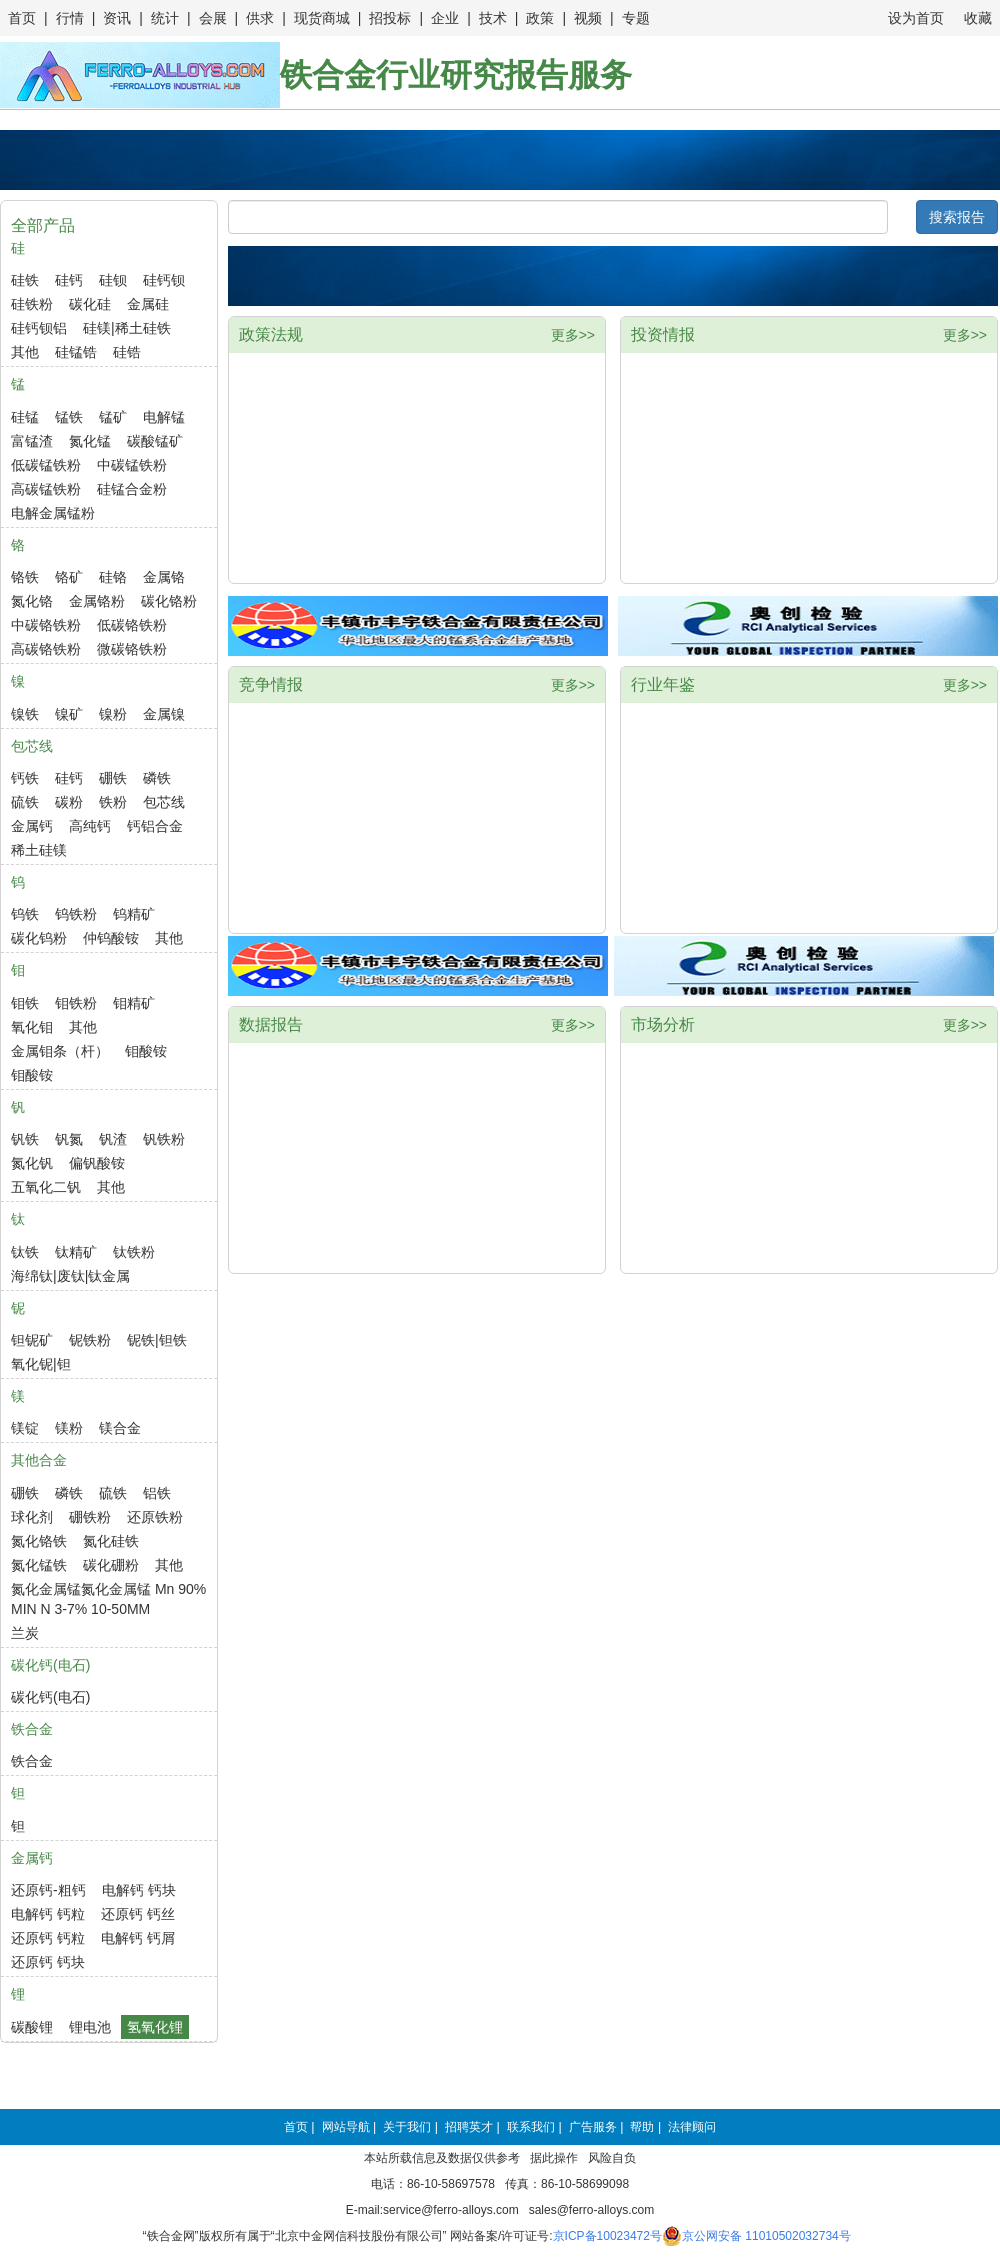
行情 (70, 18)
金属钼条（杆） (60, 1051)
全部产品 (43, 225)
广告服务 (593, 2127)
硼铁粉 (90, 1517)
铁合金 (32, 1761)
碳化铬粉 (169, 601)
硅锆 (127, 352)
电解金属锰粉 (53, 513)
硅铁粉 (32, 304)
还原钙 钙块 (48, 1962)
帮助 (642, 2127)
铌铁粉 (90, 1340)
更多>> (573, 335)
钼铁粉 (76, 1003)
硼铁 (113, 778)
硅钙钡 (164, 280)
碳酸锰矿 (155, 441)
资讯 (117, 18)
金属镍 (164, 714)
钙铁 (25, 778)
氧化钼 (32, 1027)
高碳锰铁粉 (46, 489)
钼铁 (25, 1003)
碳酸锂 (32, 2027)
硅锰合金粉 (132, 489)
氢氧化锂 (155, 2027)
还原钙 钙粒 (48, 1938)
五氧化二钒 (46, 1187)
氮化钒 (32, 1163)
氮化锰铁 (39, 1565)
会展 (213, 18)
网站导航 (346, 2127)
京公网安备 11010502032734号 (766, 2236)
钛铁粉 (134, 1252)
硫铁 (25, 802)
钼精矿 (134, 1003)
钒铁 (25, 1139)
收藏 (978, 18)
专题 (636, 18)
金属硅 (148, 304)
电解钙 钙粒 (48, 1914)
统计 (165, 18)
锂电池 (90, 2027)
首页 (22, 18)
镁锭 (25, 1428)
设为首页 (916, 18)
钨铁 (25, 914)
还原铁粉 (155, 1517)
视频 (588, 18)
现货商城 (322, 18)
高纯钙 (90, 826)
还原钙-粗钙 (48, 1890)
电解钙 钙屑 (138, 1938)
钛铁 (25, 1252)
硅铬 (113, 577)
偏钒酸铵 (97, 1163)
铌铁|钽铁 (157, 1340)
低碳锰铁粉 (46, 465)
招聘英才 (469, 2127)
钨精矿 (134, 914)
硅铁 (25, 280)
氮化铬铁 (39, 1541)
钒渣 (113, 1139)
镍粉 (113, 714)
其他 (25, 352)
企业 (445, 18)
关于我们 (407, 2127)
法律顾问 (692, 2127)
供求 (260, 18)
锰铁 (69, 417)
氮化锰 (90, 441)
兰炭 (25, 1633)
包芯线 (164, 802)
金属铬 (164, 577)
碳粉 (69, 802)
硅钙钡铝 (39, 328)
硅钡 (113, 280)
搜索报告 (957, 217)
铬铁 (25, 577)
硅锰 (25, 417)
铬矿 (69, 577)
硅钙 (69, 280)
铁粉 (113, 802)
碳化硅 (90, 304)
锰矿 (113, 417)
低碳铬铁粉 (132, 625)
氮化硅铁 (111, 1541)
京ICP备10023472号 (607, 2236)
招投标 (390, 18)
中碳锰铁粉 (132, 465)
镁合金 (120, 1428)
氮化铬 (32, 601)
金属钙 (32, 826)
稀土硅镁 (39, 850)
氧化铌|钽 (41, 1364)
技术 (493, 18)
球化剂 (32, 1517)
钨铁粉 (76, 914)
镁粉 (69, 1428)
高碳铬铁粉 (46, 649)
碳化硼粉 (111, 1565)
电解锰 (164, 417)
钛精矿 (76, 1252)
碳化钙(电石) (50, 1697)
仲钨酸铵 (111, 938)
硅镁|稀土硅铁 (127, 328)
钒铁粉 (164, 1139)
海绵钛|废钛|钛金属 (70, 1276)
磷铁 (157, 778)
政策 (540, 18)
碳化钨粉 (39, 938)
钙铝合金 (155, 826)
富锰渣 (32, 441)
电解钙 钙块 (139, 1890)
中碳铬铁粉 (46, 625)
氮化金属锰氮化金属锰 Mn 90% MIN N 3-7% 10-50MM (108, 1599)
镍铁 (25, 714)
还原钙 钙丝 (138, 1914)
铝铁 (157, 1493)
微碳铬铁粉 (132, 649)
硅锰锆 (76, 352)
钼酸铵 (146, 1051)
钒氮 (69, 1139)
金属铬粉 (97, 601)
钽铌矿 (32, 1340)
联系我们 (531, 2127)
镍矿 (69, 714)
